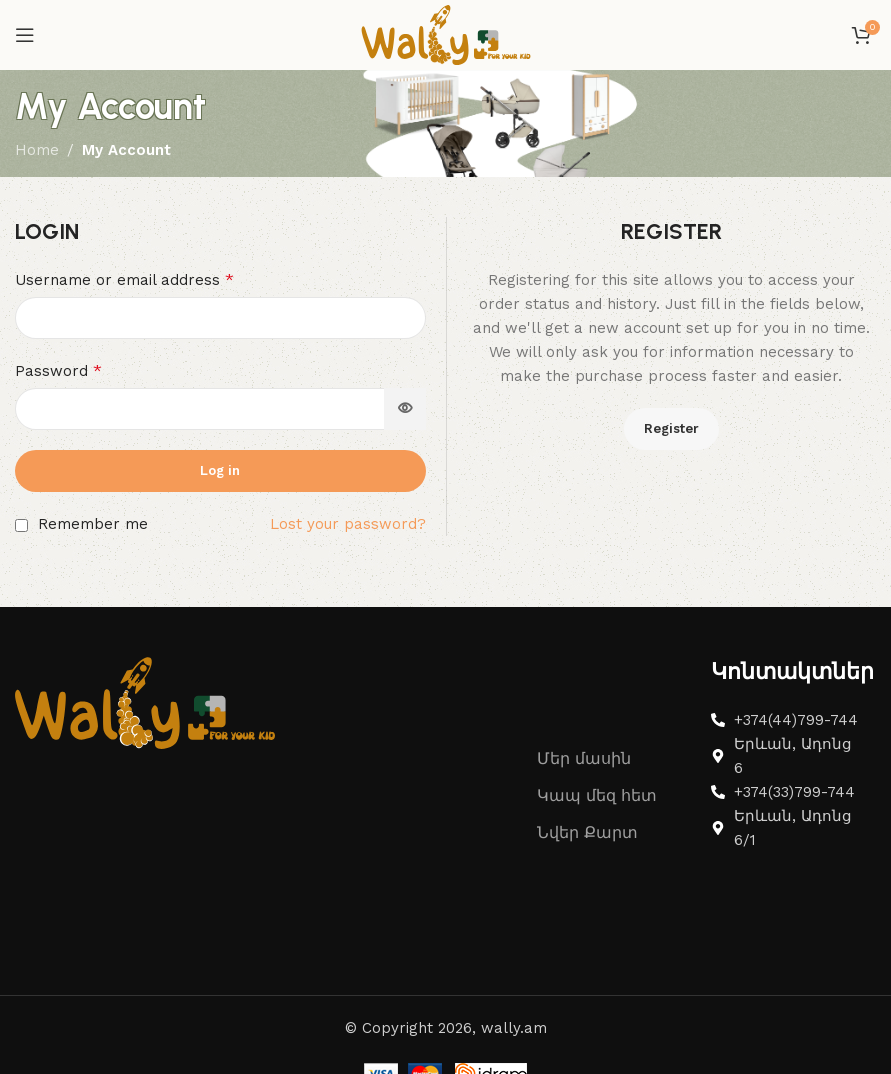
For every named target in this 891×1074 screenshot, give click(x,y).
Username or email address (124, 279)
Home (37, 150)
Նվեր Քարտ (587, 832)
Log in (220, 470)
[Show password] (405, 409)
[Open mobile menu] (25, 35)
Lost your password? (348, 524)
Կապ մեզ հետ (597, 795)
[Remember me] (21, 525)
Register (671, 428)
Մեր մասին (584, 758)
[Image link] (145, 702)
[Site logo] (446, 34)
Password (58, 370)
